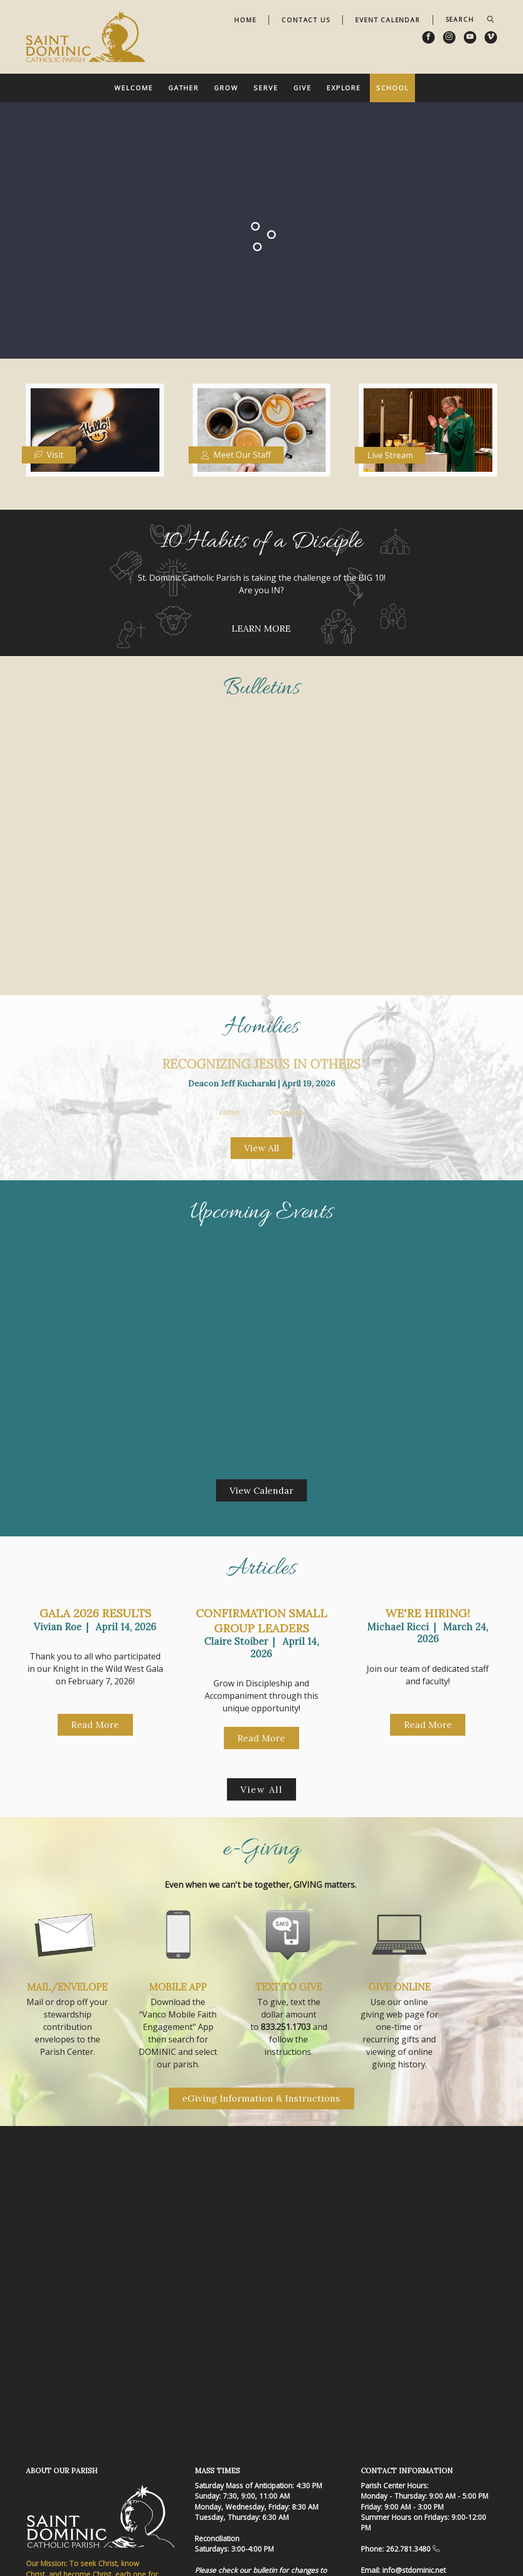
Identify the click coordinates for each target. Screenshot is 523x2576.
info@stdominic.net (414, 2570)
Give (302, 87)
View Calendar (261, 1490)
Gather (183, 87)
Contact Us (305, 20)
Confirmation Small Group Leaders (261, 1620)
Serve (265, 87)
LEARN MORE (261, 628)
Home (245, 20)
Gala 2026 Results (95, 1613)
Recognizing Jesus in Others (261, 1064)
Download (286, 1112)
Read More (95, 1724)
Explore (344, 87)
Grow (226, 87)
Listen (229, 1112)
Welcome (133, 87)
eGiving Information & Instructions (261, 2098)
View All (261, 1148)
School (392, 87)
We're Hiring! (427, 1613)
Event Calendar (387, 20)
